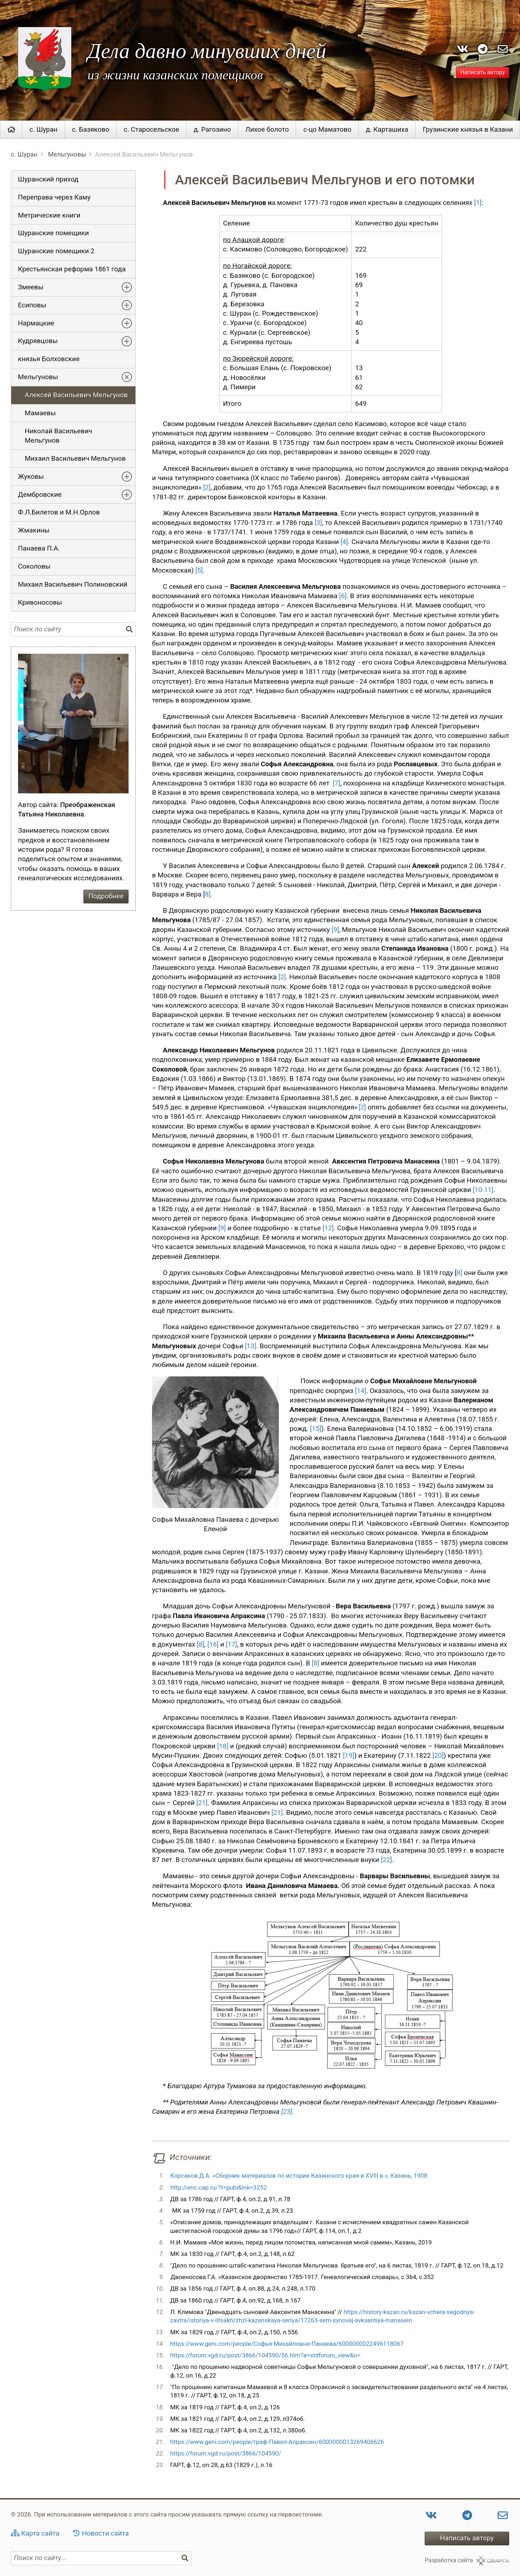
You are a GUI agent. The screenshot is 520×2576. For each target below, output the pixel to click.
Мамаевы (40, 413)
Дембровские (40, 495)
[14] (360, 1391)
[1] (478, 203)
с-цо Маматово (327, 129)
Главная (11, 130)
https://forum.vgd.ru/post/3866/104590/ (225, 2453)
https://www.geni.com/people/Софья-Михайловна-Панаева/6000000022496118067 (287, 2343)
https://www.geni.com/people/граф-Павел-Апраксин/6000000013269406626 (277, 2441)
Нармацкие (36, 323)
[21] (202, 1803)
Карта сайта (40, 2533)
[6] (343, 596)
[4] (344, 542)
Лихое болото (267, 129)
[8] (200, 1644)
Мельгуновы (66, 154)
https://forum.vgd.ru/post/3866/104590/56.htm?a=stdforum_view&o (263, 2355)
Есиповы (32, 305)
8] (208, 894)
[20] (437, 1756)
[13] (250, 1346)
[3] (318, 523)
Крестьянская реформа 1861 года (72, 269)
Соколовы (34, 566)
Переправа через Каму (54, 197)
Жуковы (31, 477)
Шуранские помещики (53, 233)
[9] (335, 930)
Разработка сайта (449, 2560)
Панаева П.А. (39, 548)
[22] (386, 1860)
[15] (315, 1429)
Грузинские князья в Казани (468, 129)
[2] (207, 487)
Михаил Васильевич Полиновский (72, 584)
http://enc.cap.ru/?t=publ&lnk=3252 (218, 2187)
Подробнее (106, 896)
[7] (337, 783)
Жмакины (34, 530)
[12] (328, 1228)
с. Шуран (44, 129)
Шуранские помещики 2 (56, 251)
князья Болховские (49, 359)
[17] (231, 1644)
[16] (212, 1644)
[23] (286, 2112)
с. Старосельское (151, 129)
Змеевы (30, 287)
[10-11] (483, 1190)
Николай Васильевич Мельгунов (58, 435)
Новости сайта (105, 2533)
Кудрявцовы (38, 341)
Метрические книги (49, 215)
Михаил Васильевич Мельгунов (75, 459)
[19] (348, 1756)
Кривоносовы (40, 602)
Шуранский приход (48, 179)
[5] (199, 570)
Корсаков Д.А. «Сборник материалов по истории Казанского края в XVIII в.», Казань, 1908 (298, 2175)
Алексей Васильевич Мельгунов (76, 395)
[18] (222, 1746)
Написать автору (482, 72)
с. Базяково (90, 129)
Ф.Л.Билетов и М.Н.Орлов (59, 512)
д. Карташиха (387, 129)
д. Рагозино (212, 129)
